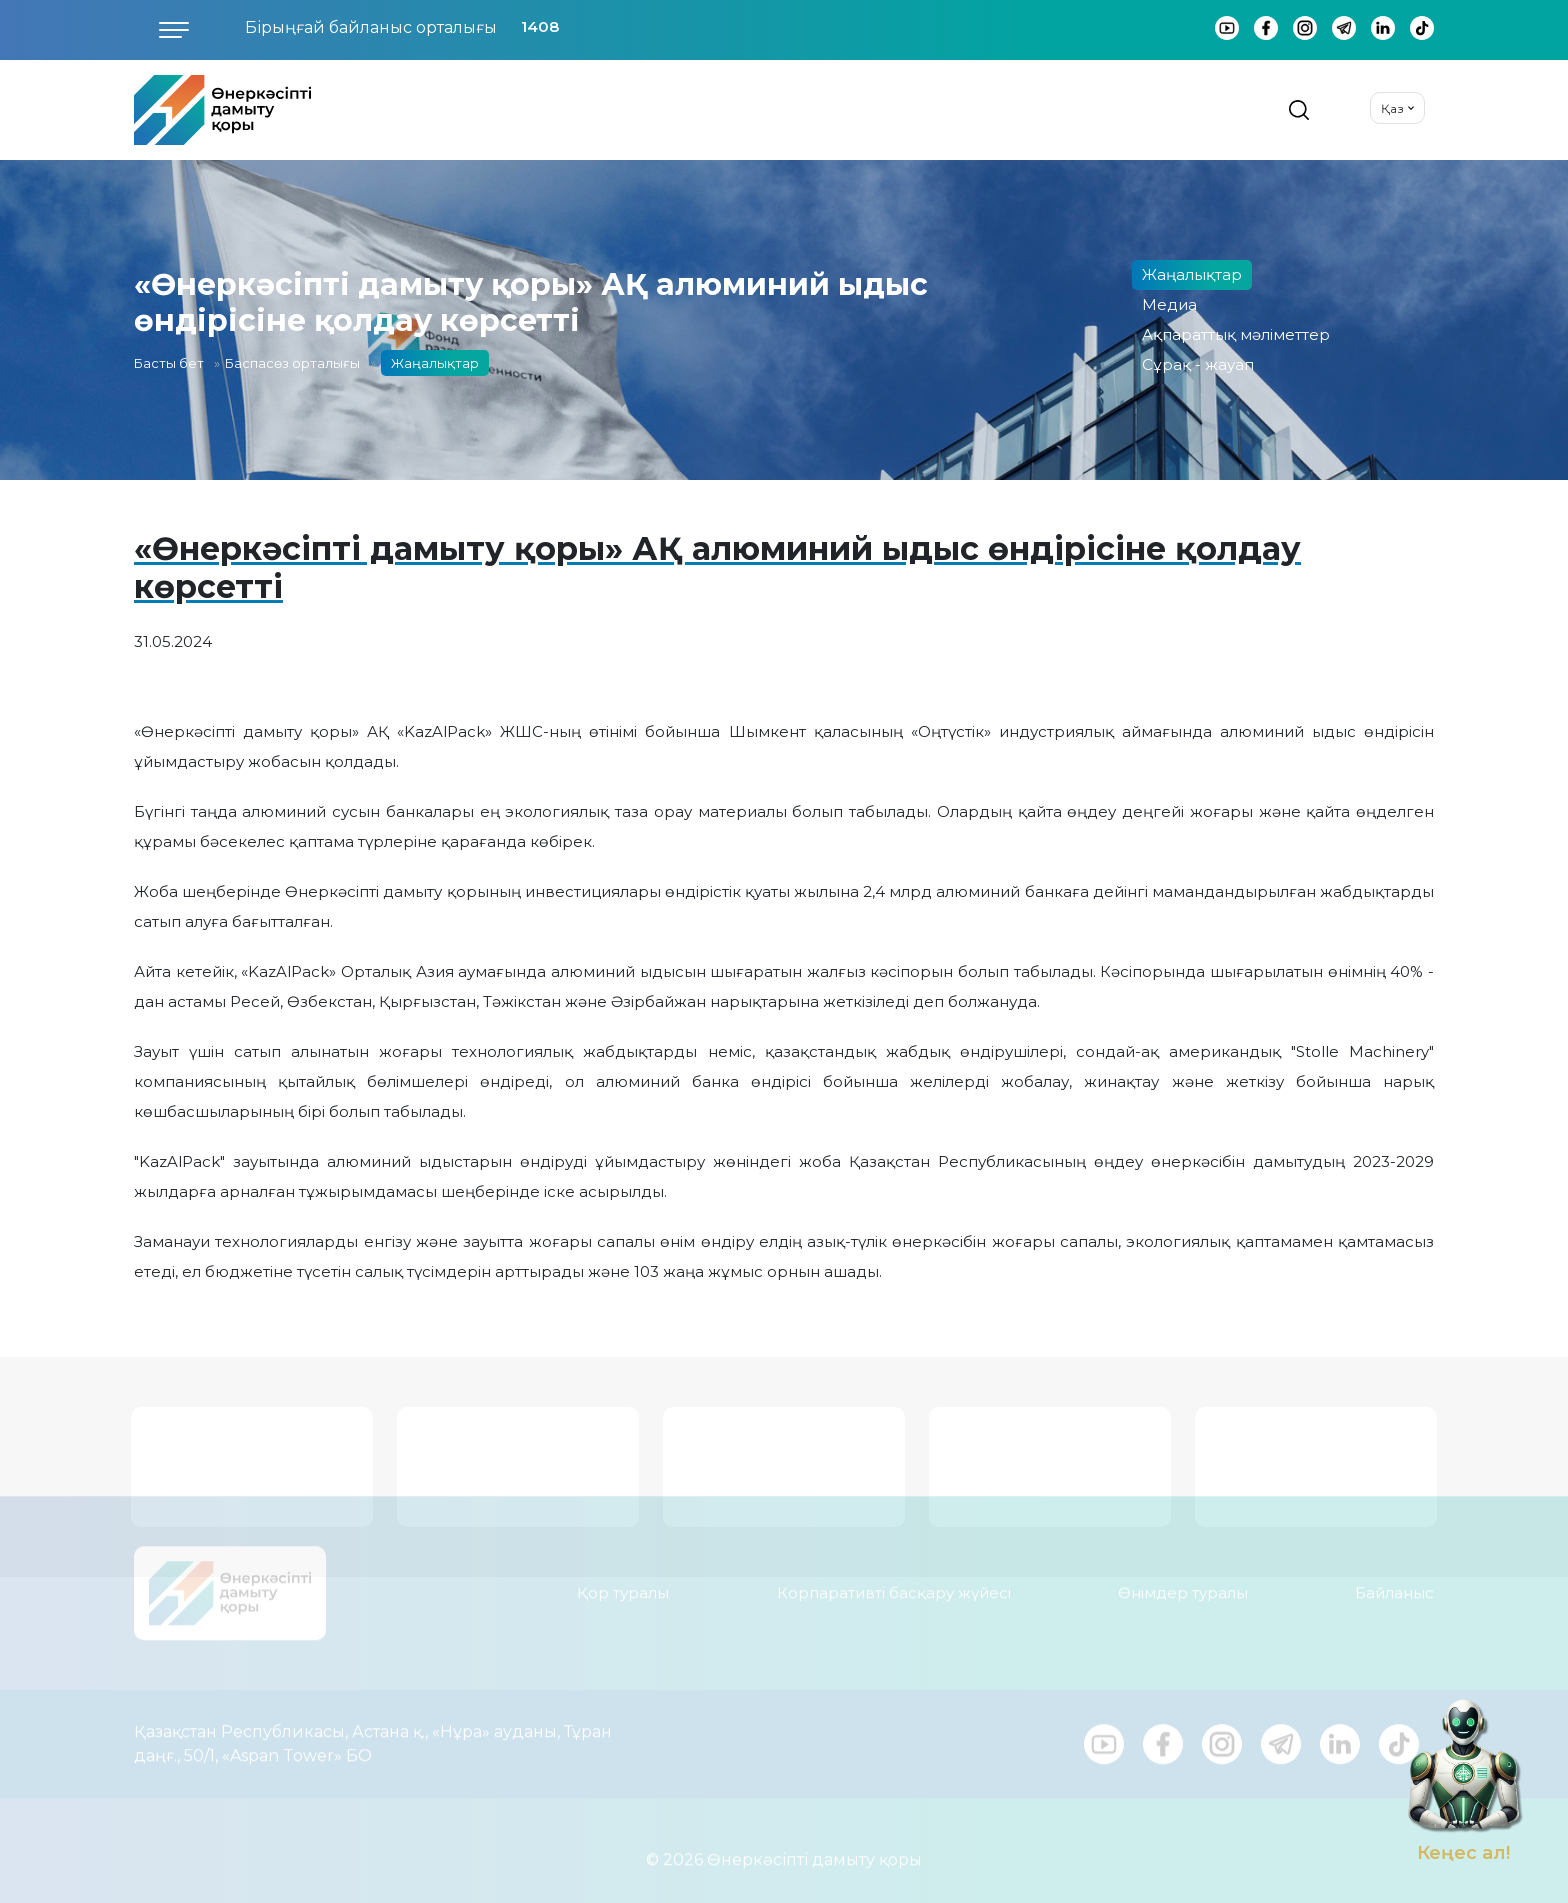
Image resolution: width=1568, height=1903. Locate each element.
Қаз (1392, 108)
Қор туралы (623, 1581)
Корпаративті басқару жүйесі (894, 1581)
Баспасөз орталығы (292, 363)
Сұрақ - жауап (1198, 364)
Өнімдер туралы (1183, 1581)
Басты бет (169, 363)
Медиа (1169, 304)
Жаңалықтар (1192, 274)
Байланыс (1394, 1581)
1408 (540, 26)
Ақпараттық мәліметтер (1236, 334)
